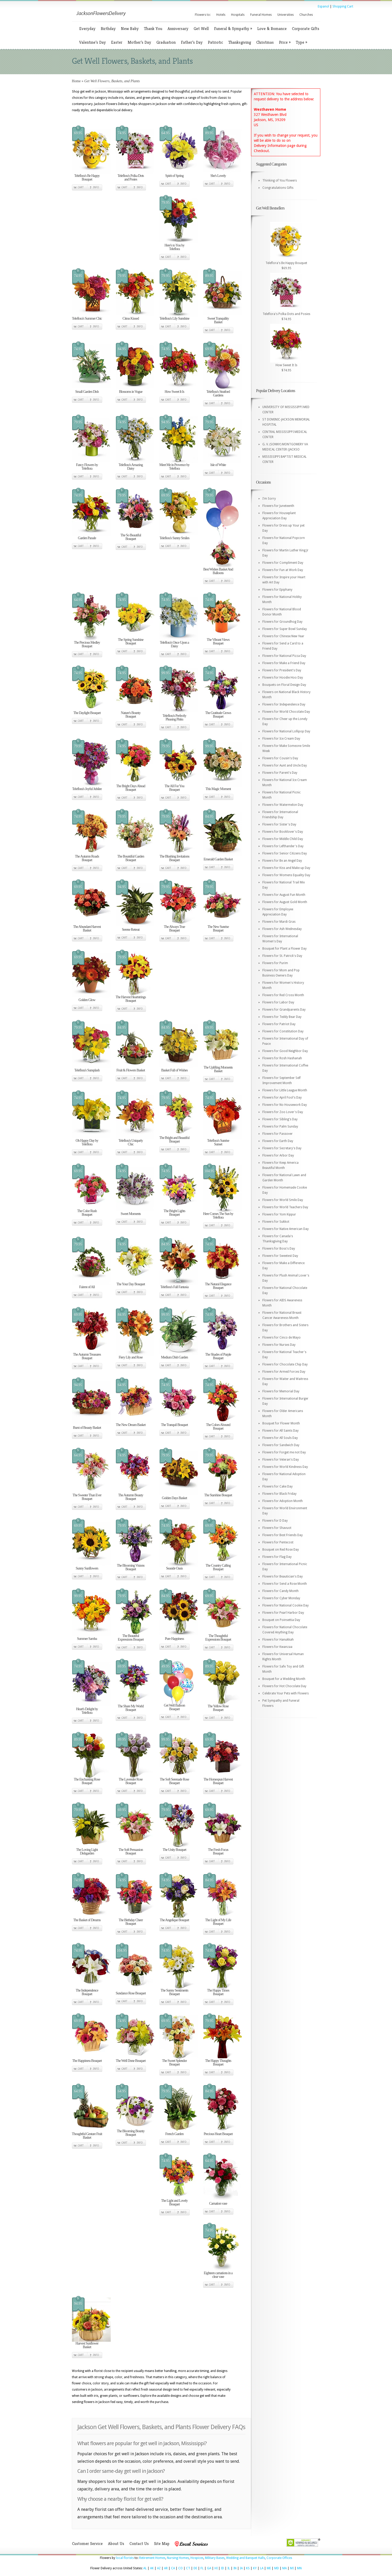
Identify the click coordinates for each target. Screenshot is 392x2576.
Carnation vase (218, 2203)
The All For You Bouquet (174, 788)
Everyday (87, 28)
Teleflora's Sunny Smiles (174, 538)
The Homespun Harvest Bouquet (218, 1781)
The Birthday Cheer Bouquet (131, 1922)
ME (269, 2568)
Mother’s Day (139, 42)
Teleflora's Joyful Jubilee (87, 789)
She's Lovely (218, 176)
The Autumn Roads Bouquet (87, 858)
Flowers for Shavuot (276, 1528)
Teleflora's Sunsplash (87, 1070)
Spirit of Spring (174, 176)
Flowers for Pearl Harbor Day (283, 1612)
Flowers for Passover (277, 1134)
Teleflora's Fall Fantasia (174, 1287)
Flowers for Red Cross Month (283, 995)
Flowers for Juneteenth (278, 506)
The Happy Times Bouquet (218, 1992)
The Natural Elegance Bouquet (218, 1286)
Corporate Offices (279, 2558)
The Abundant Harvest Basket (87, 928)
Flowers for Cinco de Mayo (281, 1337)
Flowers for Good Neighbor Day (285, 1051)
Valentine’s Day (92, 42)
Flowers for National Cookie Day (285, 1605)
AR (166, 2568)
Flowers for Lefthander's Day (283, 846)
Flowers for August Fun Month (283, 895)
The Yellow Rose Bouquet (218, 1708)
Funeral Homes (261, 15)
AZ (159, 2568)
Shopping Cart (342, 6)
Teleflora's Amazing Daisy (131, 466)
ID (222, 2568)
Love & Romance (272, 28)
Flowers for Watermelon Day (282, 805)
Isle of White (218, 465)
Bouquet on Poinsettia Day (281, 1620)
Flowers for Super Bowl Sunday (284, 629)
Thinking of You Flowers (279, 180)
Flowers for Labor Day (278, 1002)
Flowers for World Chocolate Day (286, 712)
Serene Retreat (130, 930)
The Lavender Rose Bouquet (131, 1781)
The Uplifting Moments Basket (218, 1069)
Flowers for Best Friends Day (282, 1535)
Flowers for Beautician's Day (282, 1576)
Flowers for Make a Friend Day (283, 663)
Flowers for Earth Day (277, 1141)
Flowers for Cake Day (277, 1486)
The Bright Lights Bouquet (174, 1212)
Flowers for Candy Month (280, 1591)
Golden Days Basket (174, 1498)
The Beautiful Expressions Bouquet (131, 1637)
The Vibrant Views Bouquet (218, 641)
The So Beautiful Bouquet (130, 537)
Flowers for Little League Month (284, 1090)
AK (152, 2568)
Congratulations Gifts (277, 188)
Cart (81, 187)
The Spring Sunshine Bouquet (130, 641)
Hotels (220, 15)
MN (299, 2568)
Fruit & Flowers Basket (130, 1070)
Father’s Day (192, 42)
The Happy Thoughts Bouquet (218, 2062)
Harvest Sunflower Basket (87, 2345)
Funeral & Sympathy (233, 28)
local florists (125, 2558)
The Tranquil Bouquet (174, 1425)
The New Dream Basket (131, 1425)
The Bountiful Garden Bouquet (130, 858)
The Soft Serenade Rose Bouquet (174, 1781)
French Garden (174, 2134)
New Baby (130, 28)
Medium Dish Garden (174, 1357)
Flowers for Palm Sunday (280, 1126)
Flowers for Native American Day (285, 1229)
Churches (306, 15)
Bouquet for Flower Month (281, 1423)
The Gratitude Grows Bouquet (218, 714)
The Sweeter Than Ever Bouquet (86, 1497)
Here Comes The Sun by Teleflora (218, 1215)
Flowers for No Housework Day (284, 1105)
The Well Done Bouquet (131, 2061)
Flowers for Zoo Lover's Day (282, 1112)
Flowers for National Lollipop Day (286, 731)
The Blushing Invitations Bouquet (174, 858)
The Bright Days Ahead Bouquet (130, 788)
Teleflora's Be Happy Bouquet (87, 177)
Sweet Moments (131, 1214)
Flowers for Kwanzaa (277, 1647)
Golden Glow (87, 1000)
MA (284, 2568)
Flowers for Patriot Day (278, 1024)
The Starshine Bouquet (218, 1495)
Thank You (153, 28)
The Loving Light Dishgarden (87, 1851)
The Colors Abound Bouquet (218, 1426)
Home (76, 81)
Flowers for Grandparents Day (284, 1009)
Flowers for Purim (275, 963)
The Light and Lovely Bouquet (174, 2202)
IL (228, 2568)
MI (292, 2568)
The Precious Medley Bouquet (87, 644)
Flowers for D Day (275, 1520)
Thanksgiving (239, 42)
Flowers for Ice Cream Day (281, 738)
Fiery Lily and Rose (131, 1357)
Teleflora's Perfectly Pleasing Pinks (174, 717)
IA (241, 2568)
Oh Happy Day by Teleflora (87, 1142)
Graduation (166, 42)
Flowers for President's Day (281, 670)
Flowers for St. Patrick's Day (282, 956)
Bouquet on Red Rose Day (280, 1549)
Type (301, 42)
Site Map (161, 2543)
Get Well (201, 28)
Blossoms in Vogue (131, 392)
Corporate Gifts (305, 28)
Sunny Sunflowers (87, 1568)
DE (195, 2568)
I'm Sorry (269, 498)
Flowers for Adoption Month (282, 1501)
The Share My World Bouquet (131, 1708)
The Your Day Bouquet (130, 1284)
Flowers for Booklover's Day (282, 831)
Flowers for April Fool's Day (282, 1097)
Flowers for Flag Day (277, 1557)
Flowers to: (203, 15)
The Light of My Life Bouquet (218, 1922)
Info (96, 187)
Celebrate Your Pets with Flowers (285, 1693)
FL (202, 2568)
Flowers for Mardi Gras (278, 921)
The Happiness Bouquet (87, 2061)
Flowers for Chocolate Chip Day (285, 1364)
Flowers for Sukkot (275, 1221)
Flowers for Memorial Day (280, 1391)
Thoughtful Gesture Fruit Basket (87, 2135)
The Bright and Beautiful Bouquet (174, 1139)
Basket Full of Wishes (174, 1070)
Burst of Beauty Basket (87, 1428)
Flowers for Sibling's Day (280, 1119)
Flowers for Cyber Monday (281, 1598)
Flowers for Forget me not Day (284, 1452)
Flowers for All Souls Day (280, 1438)
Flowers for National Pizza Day (284, 656)
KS (248, 2568)
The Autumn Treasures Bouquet (87, 1356)
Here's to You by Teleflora (174, 247)
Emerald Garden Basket (218, 859)
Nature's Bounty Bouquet (130, 714)
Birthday (108, 28)
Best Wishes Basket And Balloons (218, 571)
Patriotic (215, 42)
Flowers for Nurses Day (278, 1345)
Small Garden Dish (87, 392)
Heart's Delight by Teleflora (87, 1711)
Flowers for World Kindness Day (285, 1467)
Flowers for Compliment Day (282, 563)
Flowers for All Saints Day (280, 1430)
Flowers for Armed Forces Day (283, 1371)
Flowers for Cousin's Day (280, 758)
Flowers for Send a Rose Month (284, 1584)
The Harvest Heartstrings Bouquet (131, 999)
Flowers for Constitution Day (283, 1031)
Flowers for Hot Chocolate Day (284, 1686)
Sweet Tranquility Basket (218, 320)
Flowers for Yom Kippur (279, 1214)
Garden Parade (87, 538)
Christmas (265, 42)
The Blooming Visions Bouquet (130, 1567)
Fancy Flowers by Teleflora (87, 466)
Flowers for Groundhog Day (282, 622)
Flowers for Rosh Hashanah (282, 1058)
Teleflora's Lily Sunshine (174, 318)
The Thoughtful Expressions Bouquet (218, 1637)
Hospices (196, 2558)
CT (188, 2568)
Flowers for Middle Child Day (282, 839)
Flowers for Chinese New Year (283, 636)
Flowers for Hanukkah (278, 1639)
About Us (116, 2543)
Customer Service (87, 2543)
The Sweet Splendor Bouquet (174, 2062)
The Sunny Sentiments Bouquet (174, 1992)
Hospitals (238, 15)
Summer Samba (87, 1639)
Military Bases (215, 2558)
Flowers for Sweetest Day (280, 1256)
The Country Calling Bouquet (218, 1567)
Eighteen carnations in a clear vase (218, 2275)
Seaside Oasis (174, 1568)
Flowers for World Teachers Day (285, 1207)
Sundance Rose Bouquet (131, 1993)
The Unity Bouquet (174, 1850)
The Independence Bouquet (87, 1992)
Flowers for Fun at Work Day (282, 570)
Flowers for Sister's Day (279, 824)
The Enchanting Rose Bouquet (87, 1781)
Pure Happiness (174, 1639)
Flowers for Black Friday (279, 1494)
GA (209, 2568)
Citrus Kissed (131, 318)
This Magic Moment (218, 789)
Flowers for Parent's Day (279, 773)
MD (276, 2568)
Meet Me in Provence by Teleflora (174, 466)
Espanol (323, 6)
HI (216, 2568)
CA (173, 2568)
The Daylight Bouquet (86, 713)
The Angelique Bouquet (174, 1920)
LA (261, 2568)
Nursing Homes (178, 2558)
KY (255, 2568)
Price (285, 42)
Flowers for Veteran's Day (280, 1459)
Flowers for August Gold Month (284, 902)
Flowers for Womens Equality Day (286, 875)
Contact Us (139, 2543)
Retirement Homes (152, 2558)
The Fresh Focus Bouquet (218, 1851)
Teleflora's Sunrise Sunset (218, 1142)
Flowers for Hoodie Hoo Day (282, 677)
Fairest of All (87, 1287)
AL (145, 2568)
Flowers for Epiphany (277, 589)
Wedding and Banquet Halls (245, 2558)
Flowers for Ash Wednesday (282, 929)
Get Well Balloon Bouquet (174, 1707)
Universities (285, 15)
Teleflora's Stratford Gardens (218, 393)
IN (234, 2568)
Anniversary (177, 28)
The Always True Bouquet (174, 928)
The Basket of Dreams (87, 1920)
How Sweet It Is (174, 392)
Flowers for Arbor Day (278, 1155)
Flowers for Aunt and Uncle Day (284, 765)
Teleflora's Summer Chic (87, 318)
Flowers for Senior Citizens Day (284, 853)
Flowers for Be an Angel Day (282, 860)
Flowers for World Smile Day (282, 1200)
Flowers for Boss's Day (278, 1248)
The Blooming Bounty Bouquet (131, 2133)
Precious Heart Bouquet (218, 2134)
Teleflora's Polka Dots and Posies (130, 177)
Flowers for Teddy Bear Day (281, 1017)
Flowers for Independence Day (283, 704)
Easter (116, 42)
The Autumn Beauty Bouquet (130, 1497)
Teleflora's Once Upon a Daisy (174, 644)
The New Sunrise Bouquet (218, 928)
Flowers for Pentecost (277, 1542)
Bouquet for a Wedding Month (283, 1679)
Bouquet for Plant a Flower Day (284, 948)
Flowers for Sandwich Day (280, 1445)
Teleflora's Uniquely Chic (131, 1142)
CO (180, 2568)
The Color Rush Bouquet (87, 1212)
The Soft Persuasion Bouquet (131, 1851)
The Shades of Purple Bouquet (218, 1356)
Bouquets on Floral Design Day (284, 685)
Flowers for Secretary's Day (281, 1148)
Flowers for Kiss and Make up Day (286, 868)
